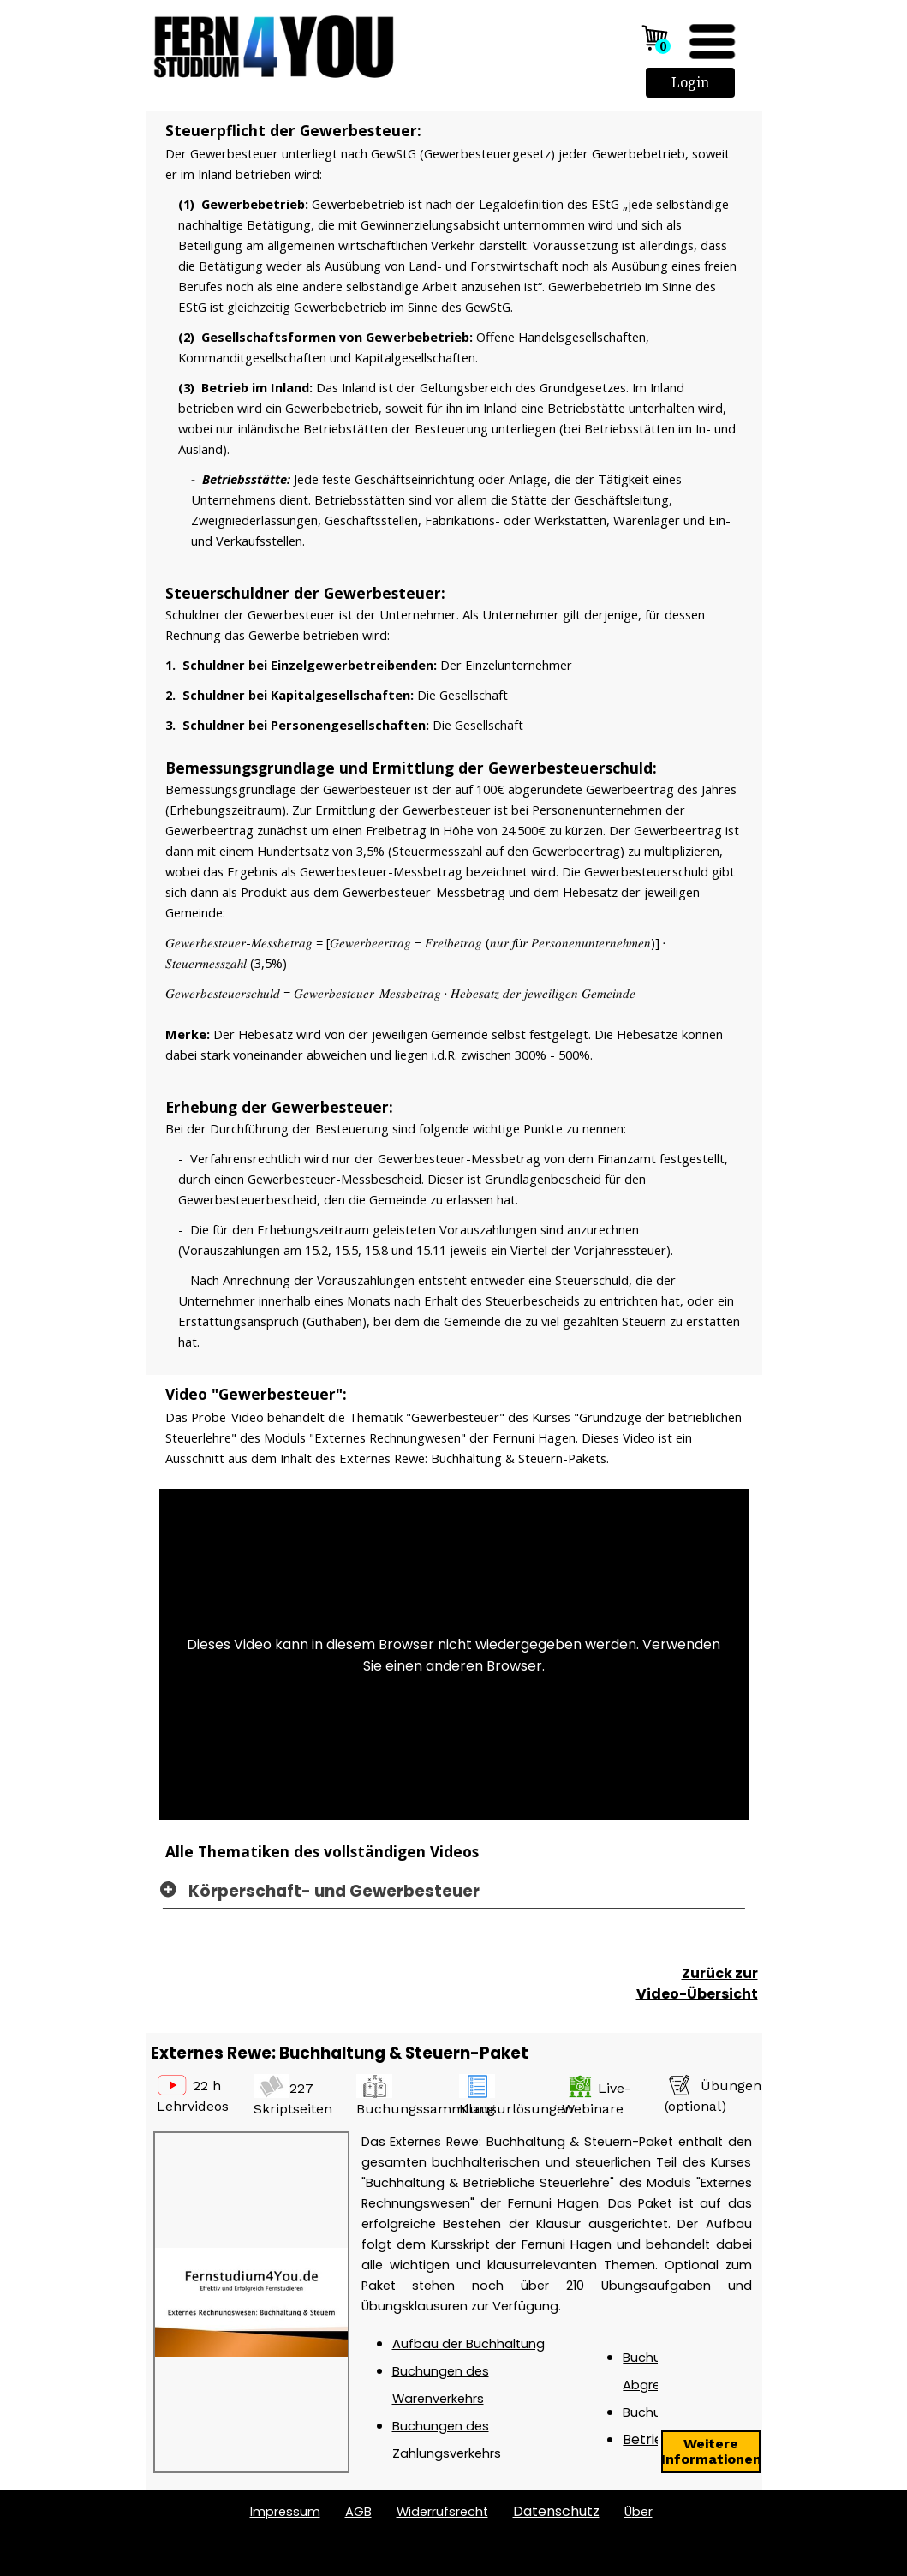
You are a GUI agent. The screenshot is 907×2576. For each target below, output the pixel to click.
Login (690, 82)
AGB (358, 2511)
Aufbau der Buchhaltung (468, 2343)
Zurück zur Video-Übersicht (697, 1983)
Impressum (285, 2511)
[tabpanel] (454, 748)
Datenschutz (556, 2511)
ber (638, 2511)
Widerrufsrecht (442, 2511)
